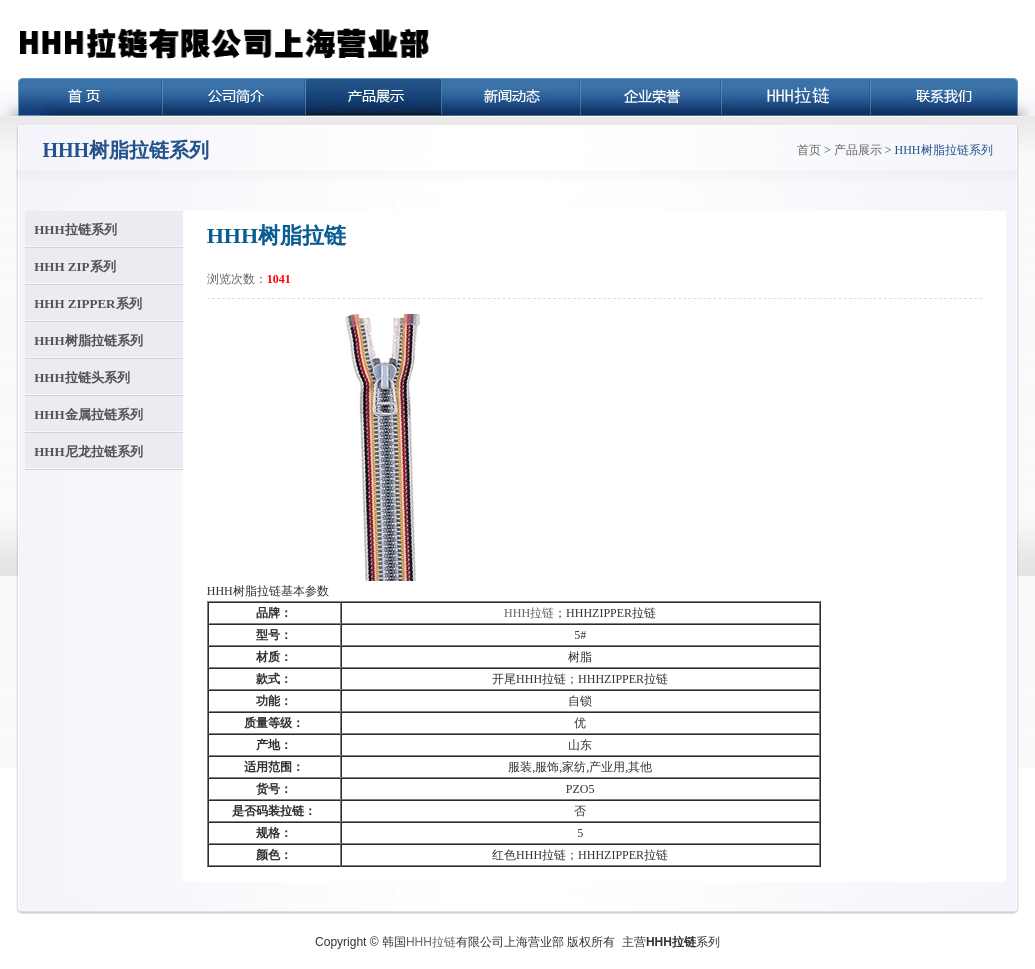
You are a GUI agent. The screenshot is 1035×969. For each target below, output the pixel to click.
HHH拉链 (529, 613)
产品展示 (858, 150)
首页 (809, 150)
